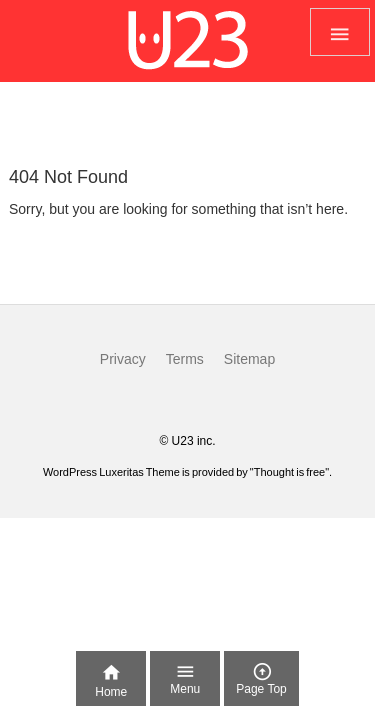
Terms (185, 359)
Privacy (123, 359)
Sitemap (249, 359)
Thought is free (289, 472)
